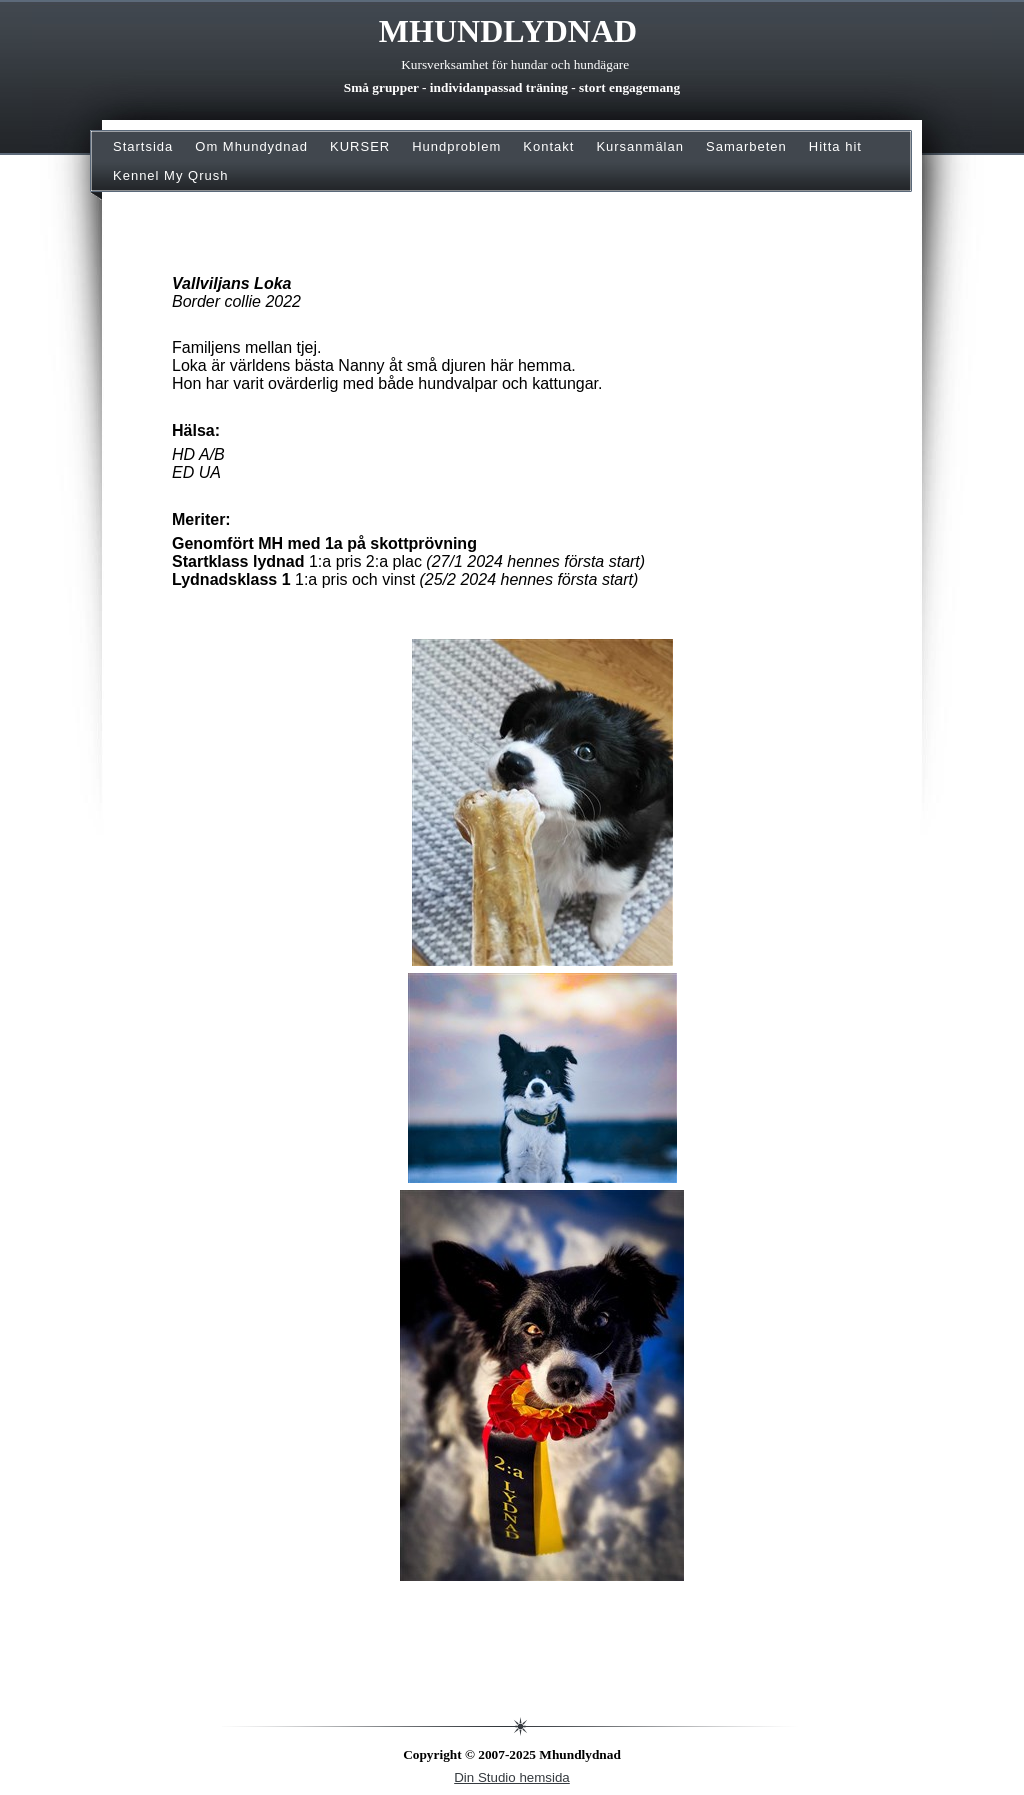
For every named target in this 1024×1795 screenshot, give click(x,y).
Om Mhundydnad (251, 146)
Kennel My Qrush (170, 175)
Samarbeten (746, 146)
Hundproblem (456, 146)
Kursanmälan (640, 146)
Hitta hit (835, 146)
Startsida (143, 146)
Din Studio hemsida (512, 1777)
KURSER (360, 146)
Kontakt (548, 146)
